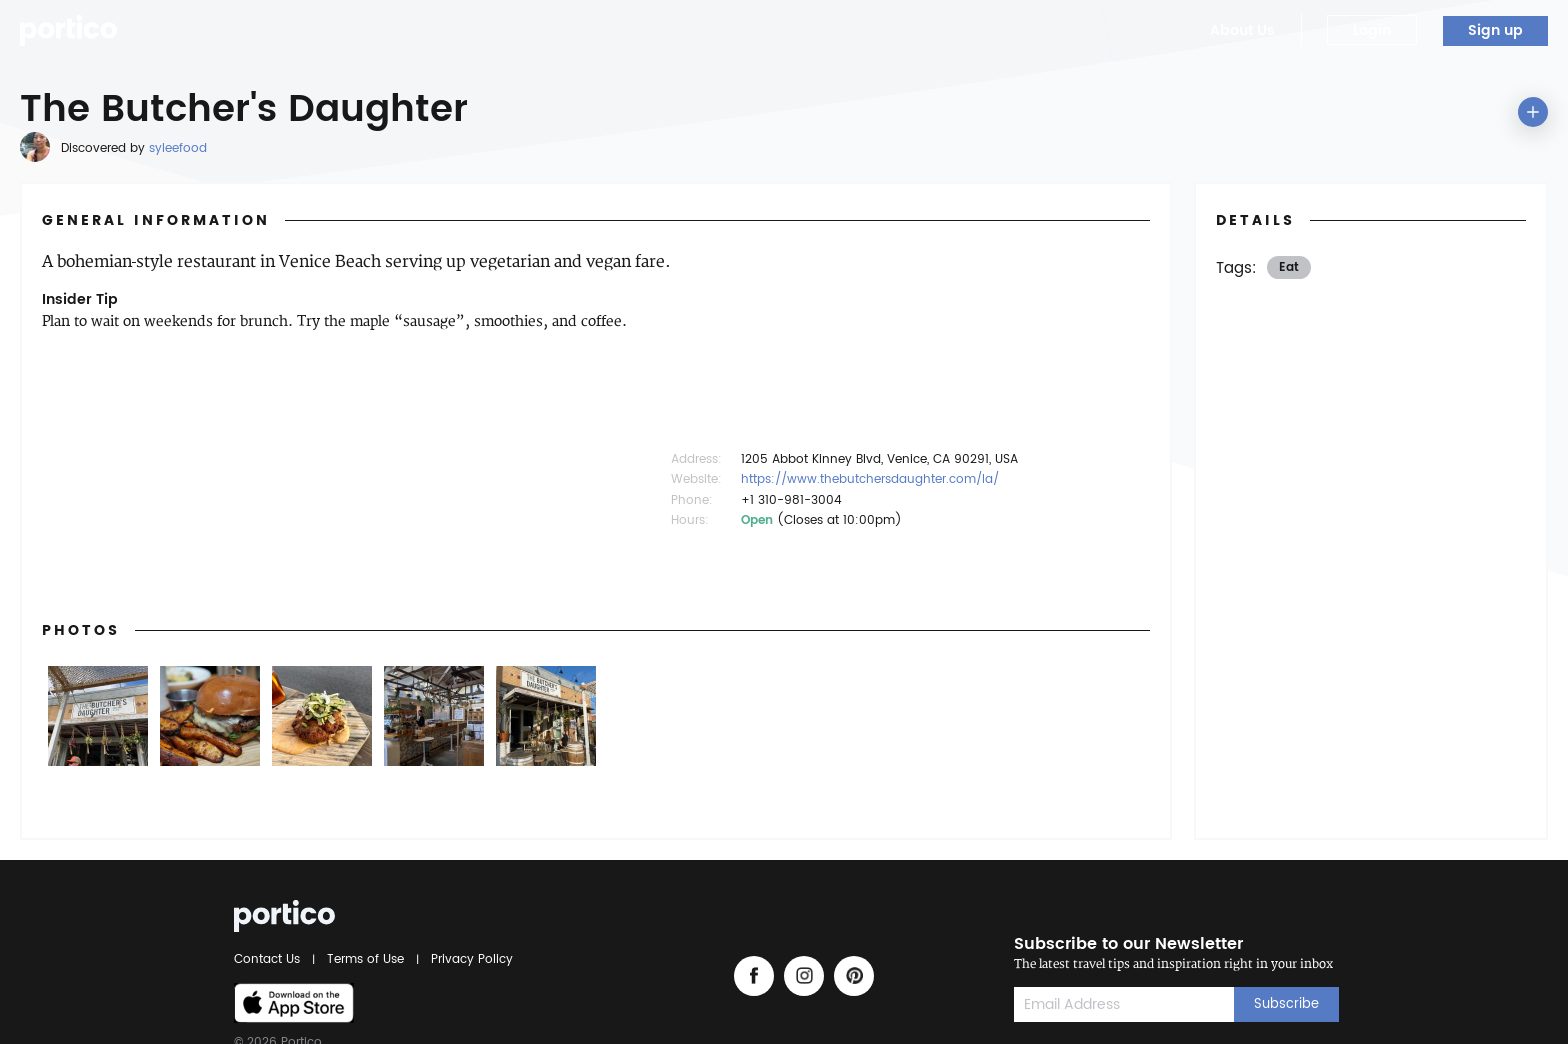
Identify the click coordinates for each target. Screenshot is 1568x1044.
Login (1372, 30)
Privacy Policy (469, 959)
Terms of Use (365, 959)
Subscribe (1286, 1004)
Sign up (1495, 30)
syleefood (178, 148)
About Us (1242, 30)
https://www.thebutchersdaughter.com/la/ (870, 479)
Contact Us (270, 959)
